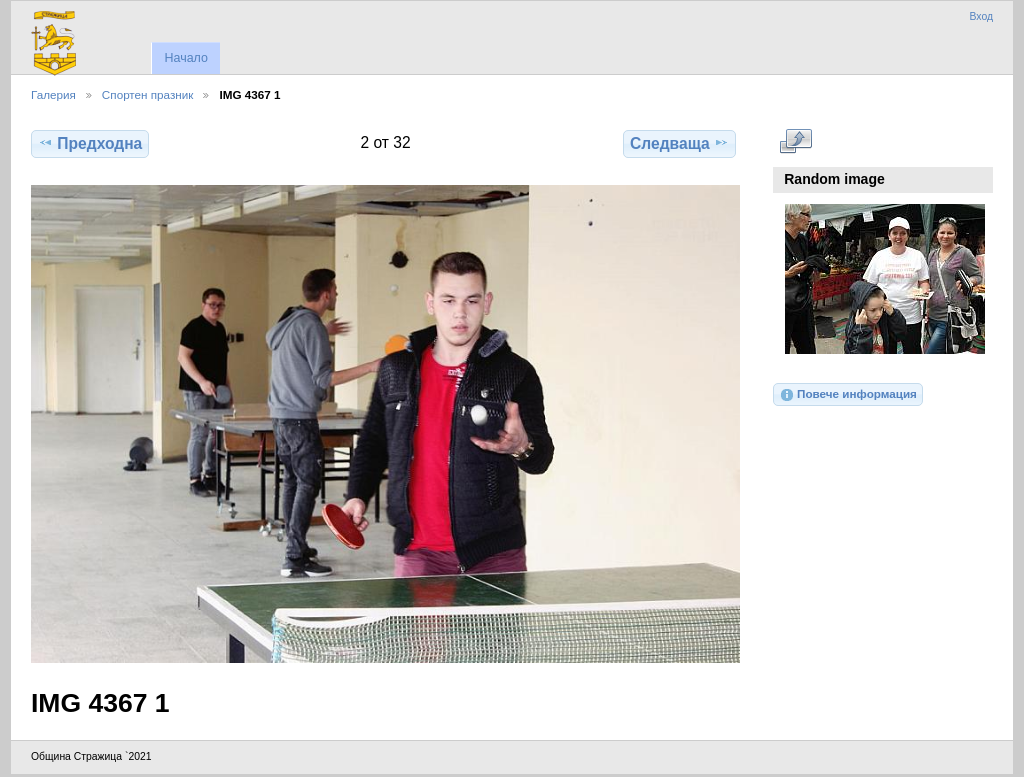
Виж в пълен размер (795, 141)
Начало (185, 58)
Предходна (90, 143)
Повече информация (848, 395)
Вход (981, 16)
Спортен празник (148, 94)
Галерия (53, 94)
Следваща (679, 143)
